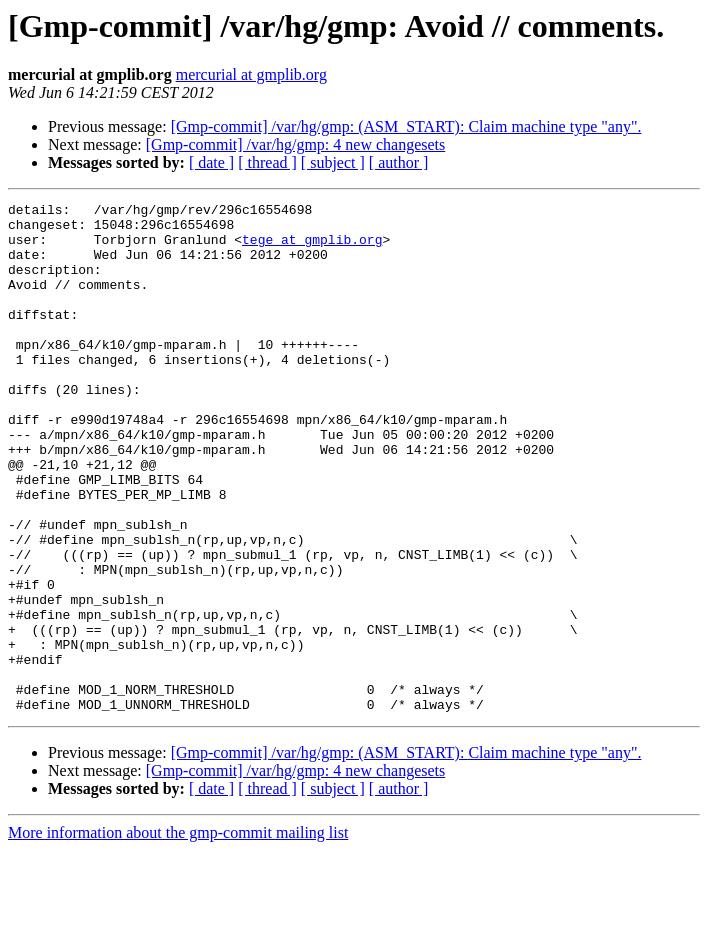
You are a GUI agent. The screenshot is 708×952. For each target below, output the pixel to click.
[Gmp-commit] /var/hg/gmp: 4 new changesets (295, 144)
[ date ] (211, 162)
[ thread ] (267, 162)
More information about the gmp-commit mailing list (178, 934)
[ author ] (399, 162)
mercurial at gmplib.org (251, 74)
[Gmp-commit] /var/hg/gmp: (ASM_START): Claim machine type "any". (406, 126)
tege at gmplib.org (312, 248)
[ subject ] (333, 162)
